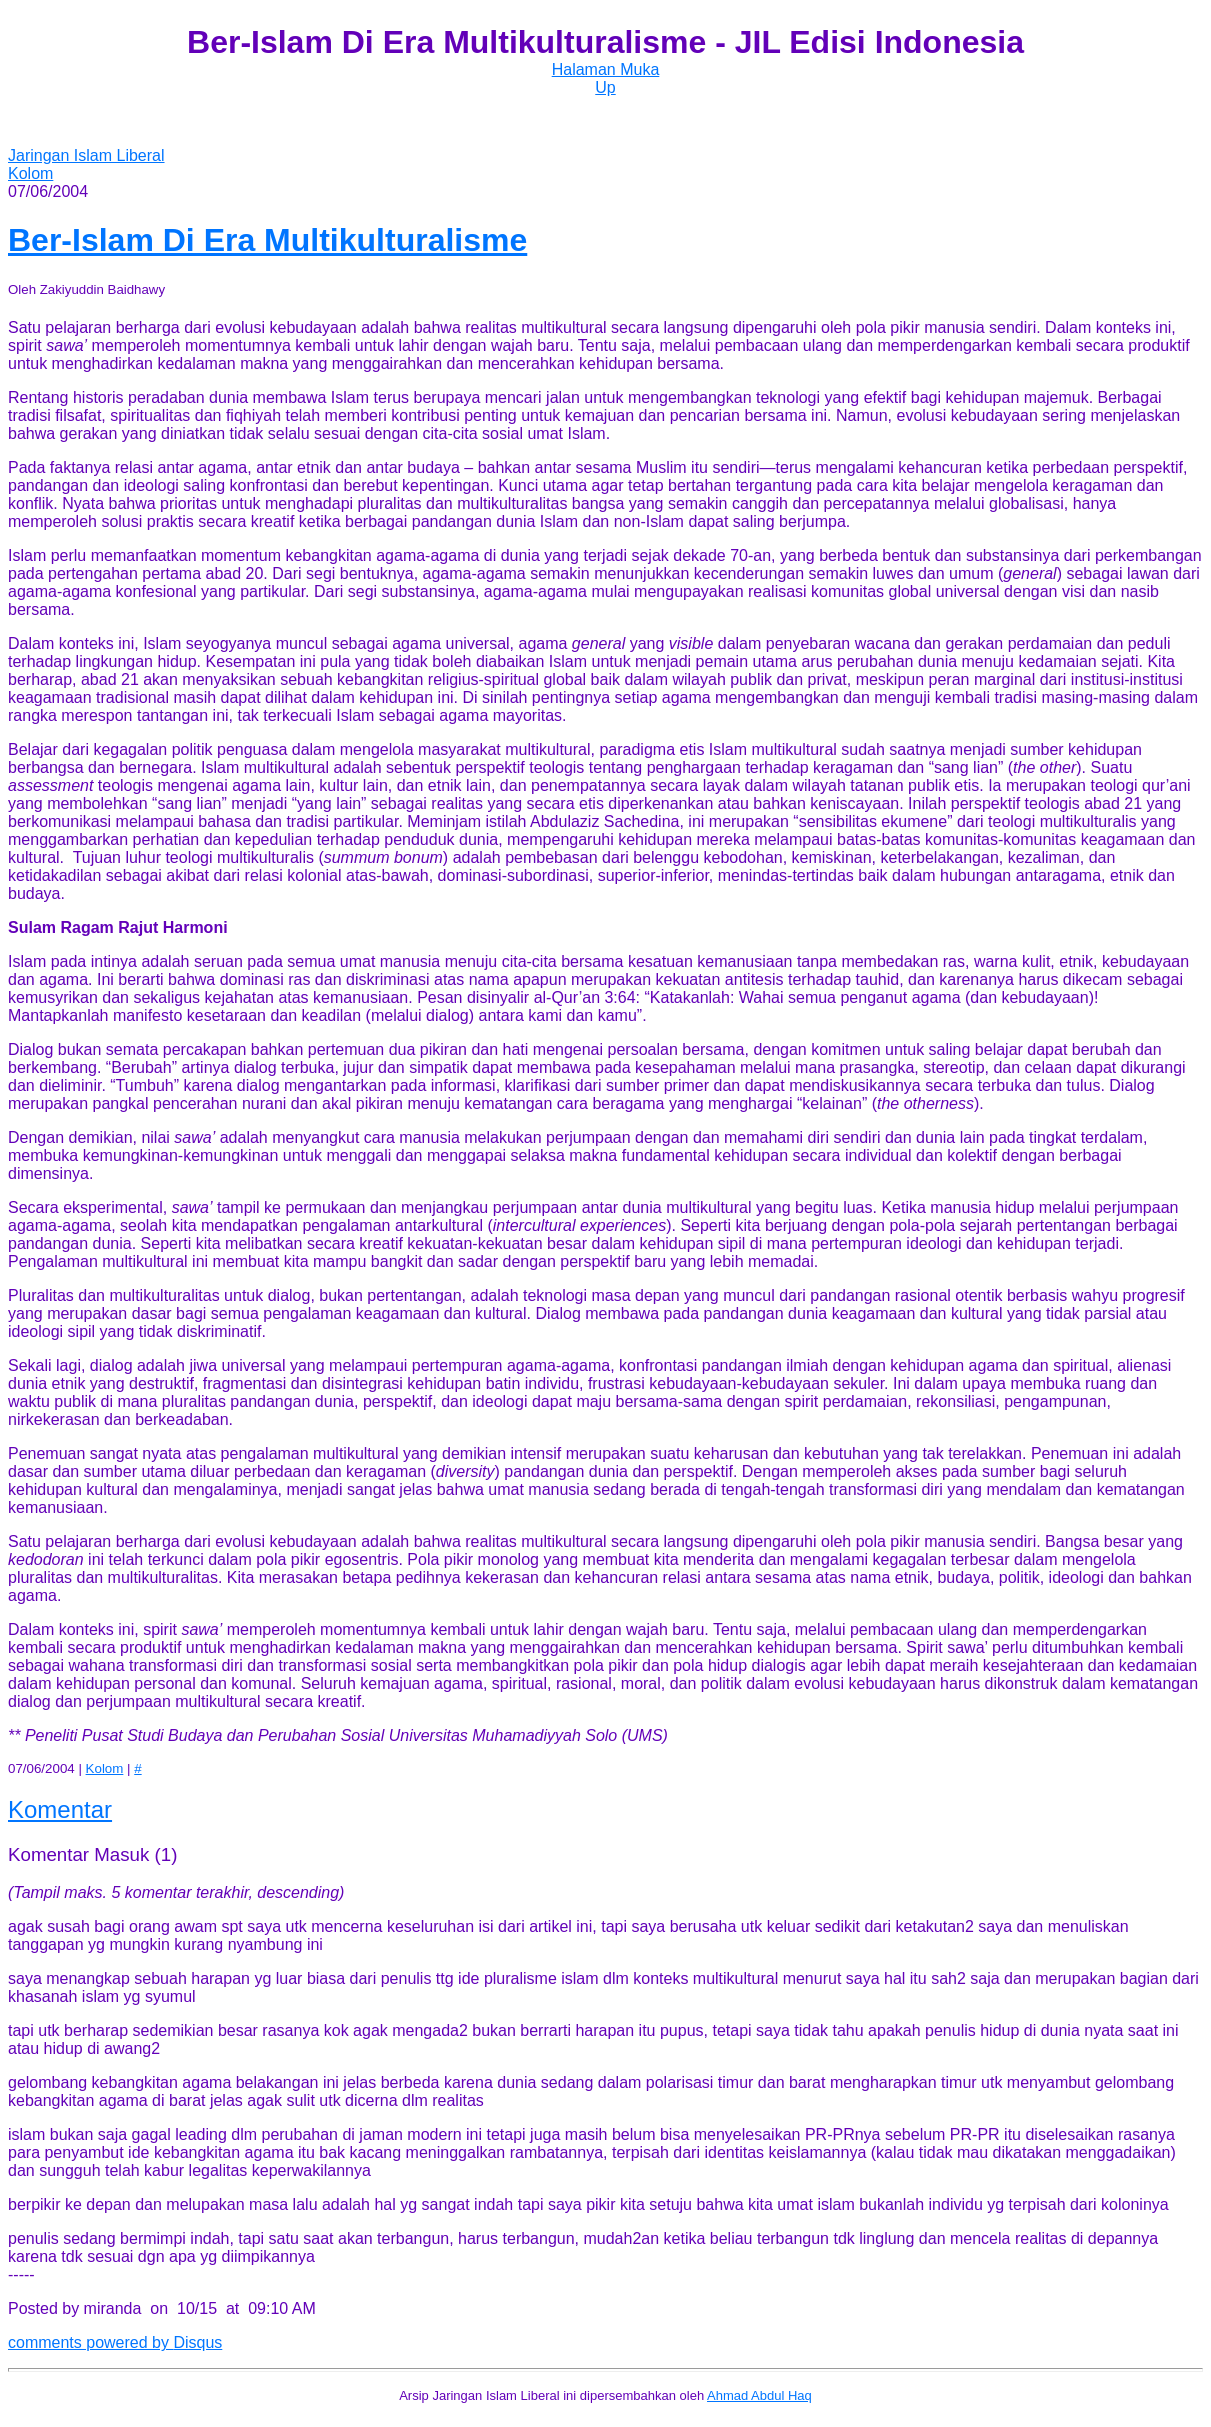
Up (605, 87)
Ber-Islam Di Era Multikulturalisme (267, 240)
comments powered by (115, 2342)
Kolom (30, 173)
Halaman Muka (606, 69)
